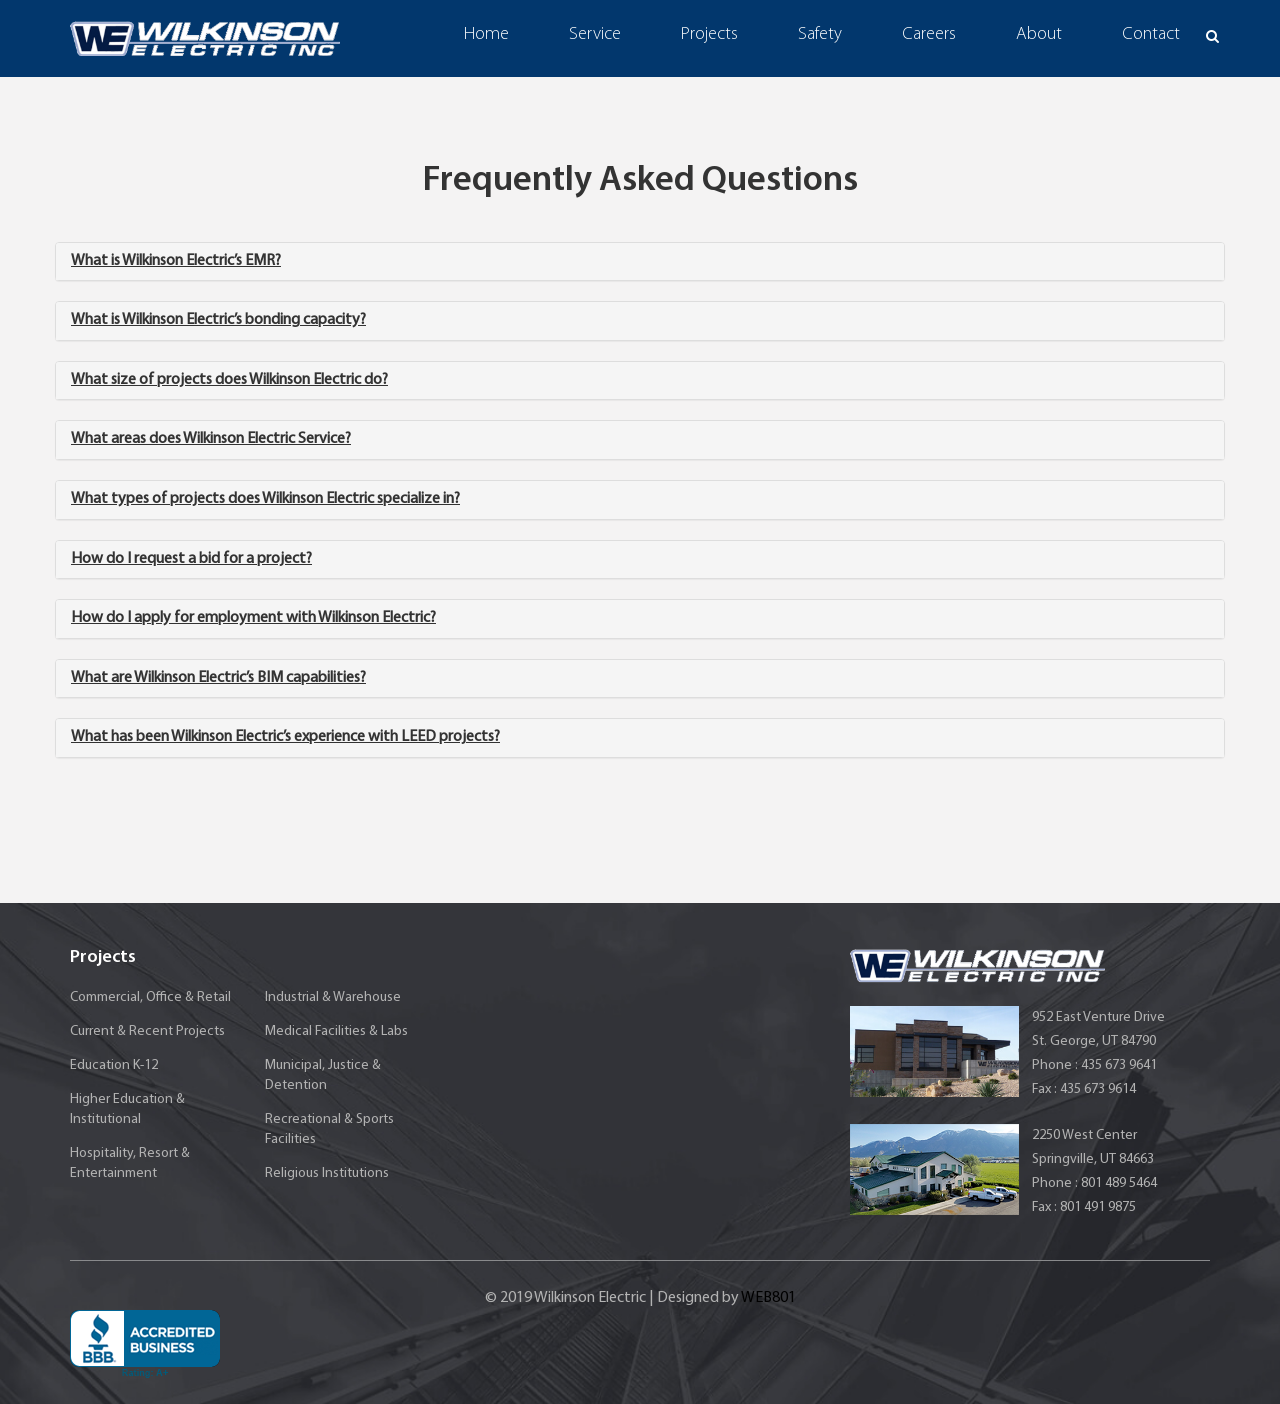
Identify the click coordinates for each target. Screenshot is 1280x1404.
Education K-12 (114, 1065)
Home (486, 34)
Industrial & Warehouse (333, 997)
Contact (1151, 34)
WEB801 (768, 1298)
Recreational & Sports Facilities (329, 1129)
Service (595, 34)
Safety (820, 34)
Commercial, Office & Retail (150, 997)
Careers (929, 34)
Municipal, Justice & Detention (323, 1075)
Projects (709, 34)
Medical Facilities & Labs (336, 1031)
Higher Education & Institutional (127, 1109)
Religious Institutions (327, 1173)
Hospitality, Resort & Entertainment (130, 1163)
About (1039, 34)
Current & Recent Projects (147, 1031)
